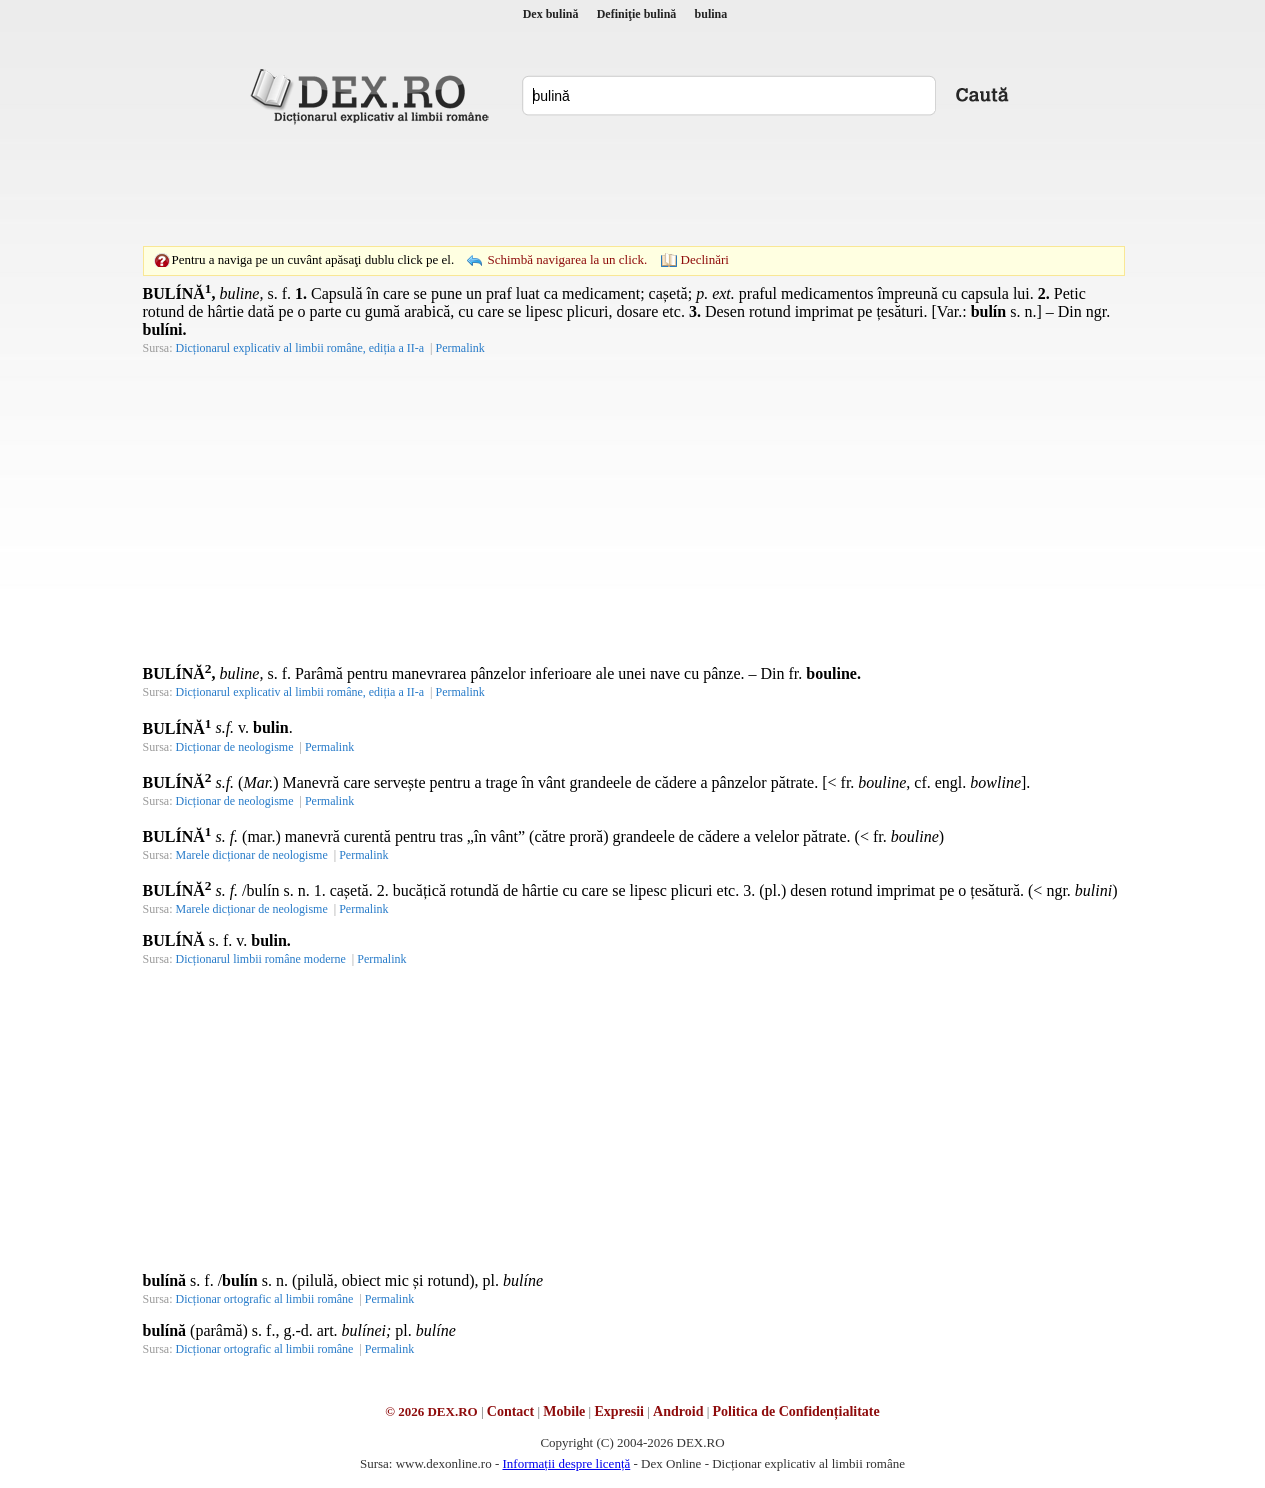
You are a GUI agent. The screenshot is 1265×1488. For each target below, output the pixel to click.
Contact (510, 1411)
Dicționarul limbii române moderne (261, 959)
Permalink (459, 348)
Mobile (564, 1411)
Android (678, 1411)
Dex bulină (551, 14)
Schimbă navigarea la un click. (567, 259)
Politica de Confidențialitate (796, 1411)
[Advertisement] (633, 185)
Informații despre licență (566, 1463)
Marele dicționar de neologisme (252, 855)
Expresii (619, 1411)
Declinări (705, 259)
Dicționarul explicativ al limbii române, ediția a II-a (300, 348)
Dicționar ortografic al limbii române (265, 1299)
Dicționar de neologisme (235, 747)
